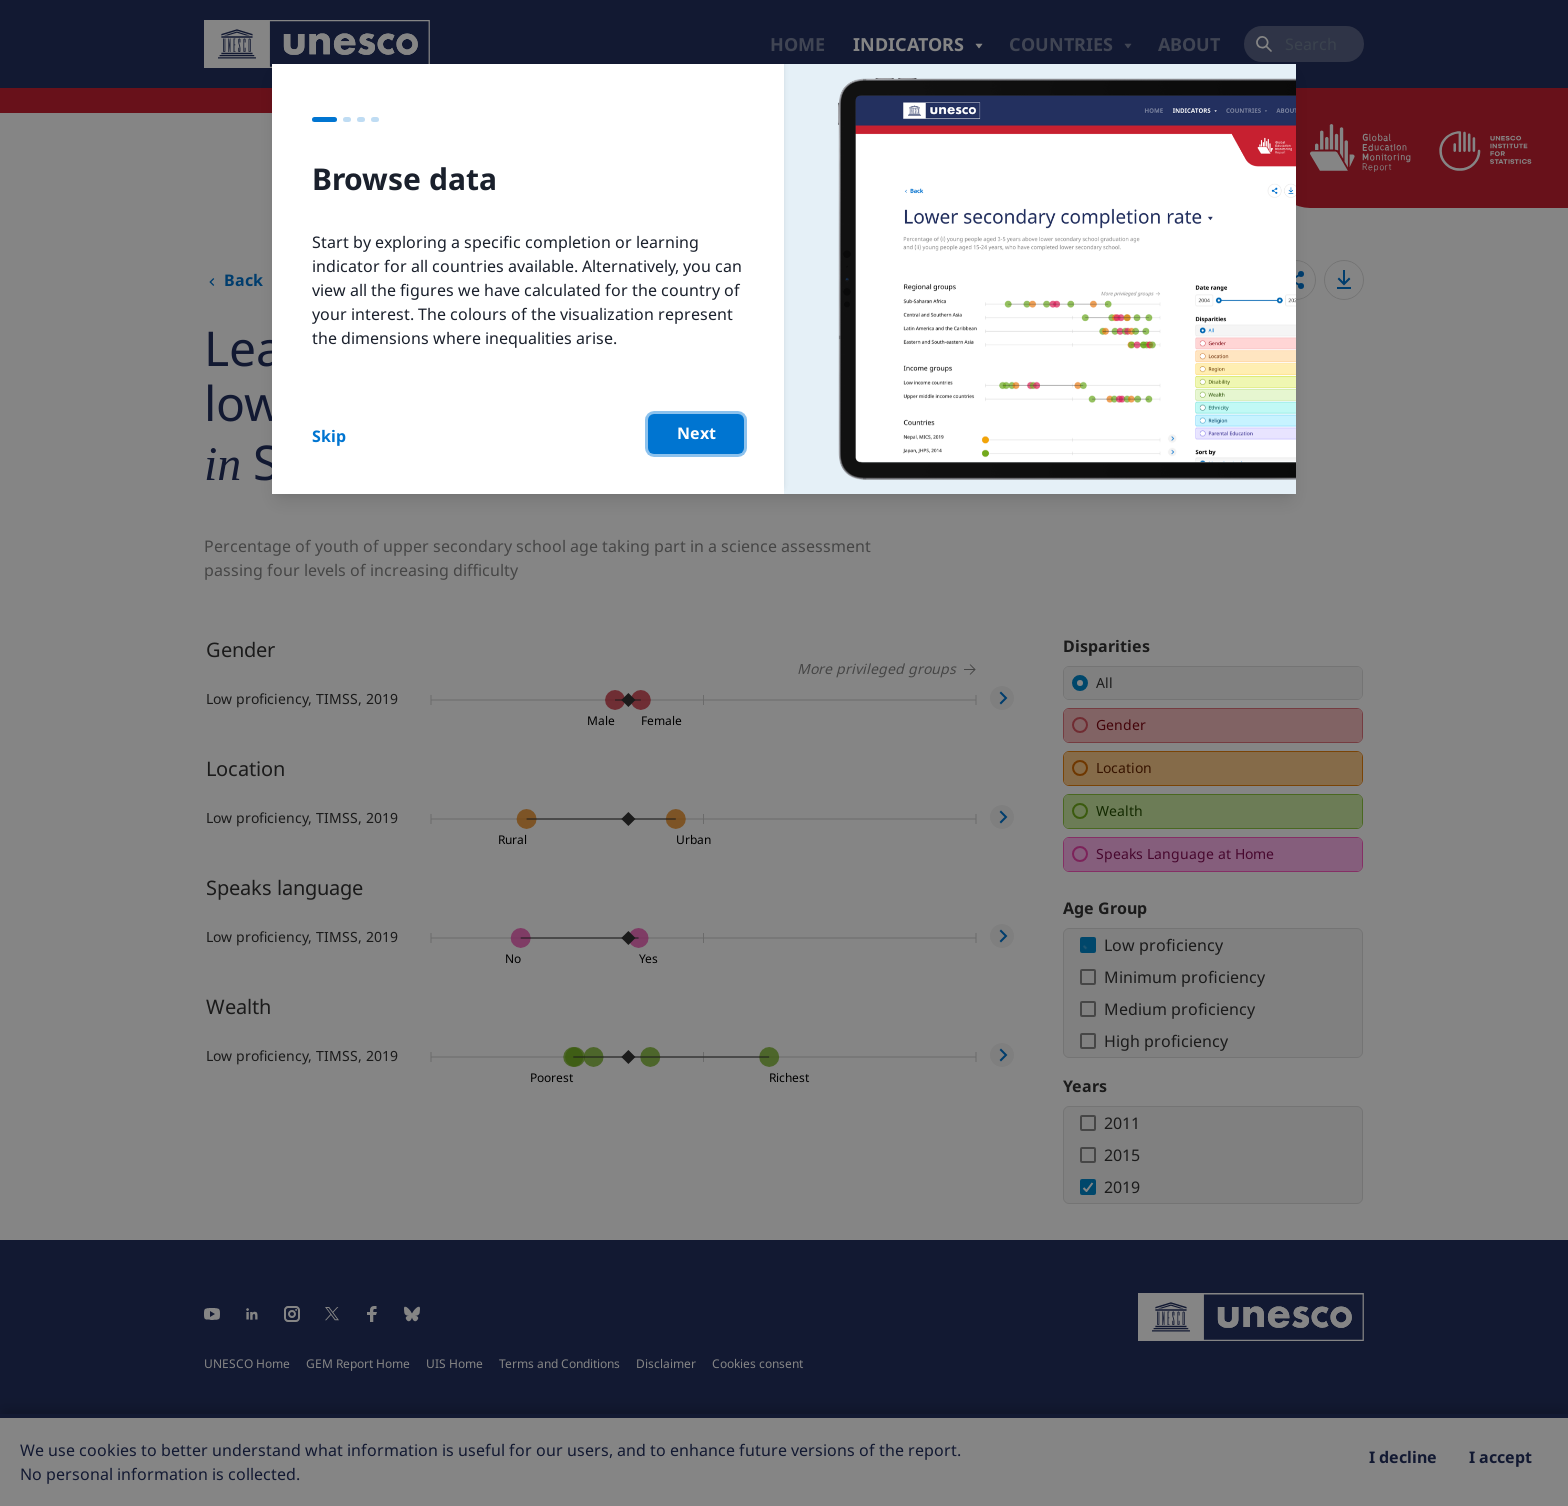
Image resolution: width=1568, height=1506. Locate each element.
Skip (329, 436)
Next (696, 433)
